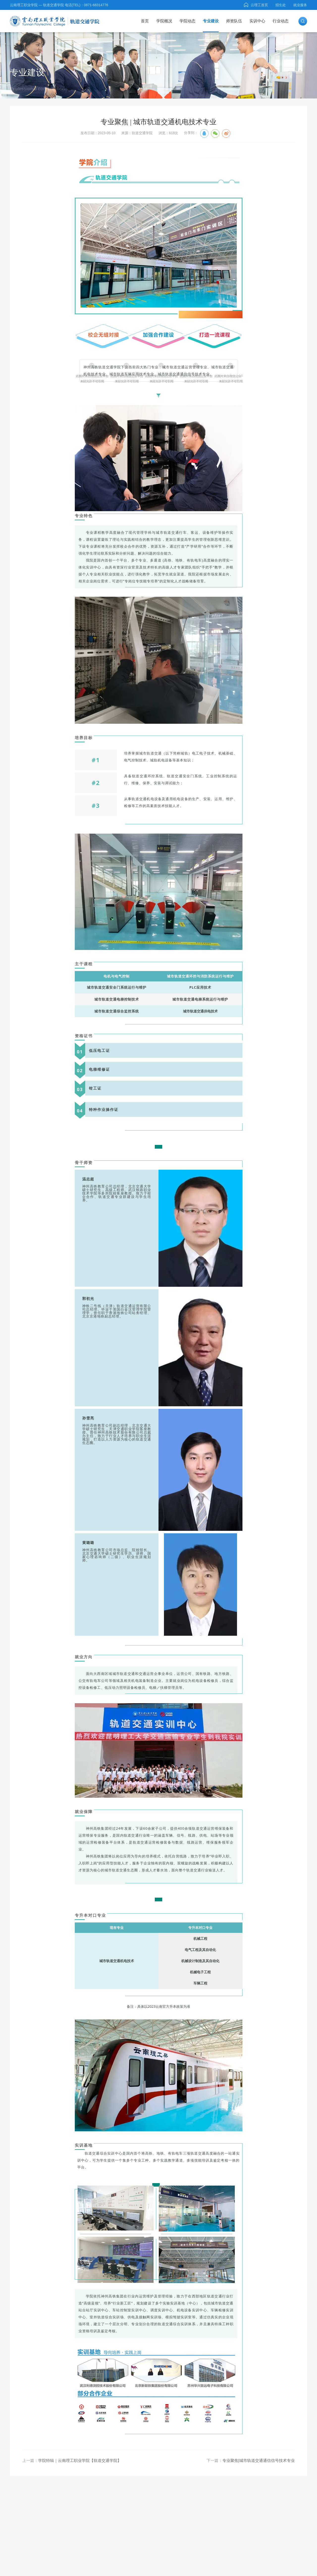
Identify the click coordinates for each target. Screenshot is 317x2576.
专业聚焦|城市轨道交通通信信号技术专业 (258, 2460)
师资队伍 (243, 21)
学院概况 (167, 21)
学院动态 (191, 21)
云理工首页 (256, 5)
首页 (146, 21)
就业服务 (300, 5)
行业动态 (296, 21)
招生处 (280, 5)
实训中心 (270, 21)
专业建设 (217, 21)
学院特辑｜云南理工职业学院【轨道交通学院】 (79, 2460)
